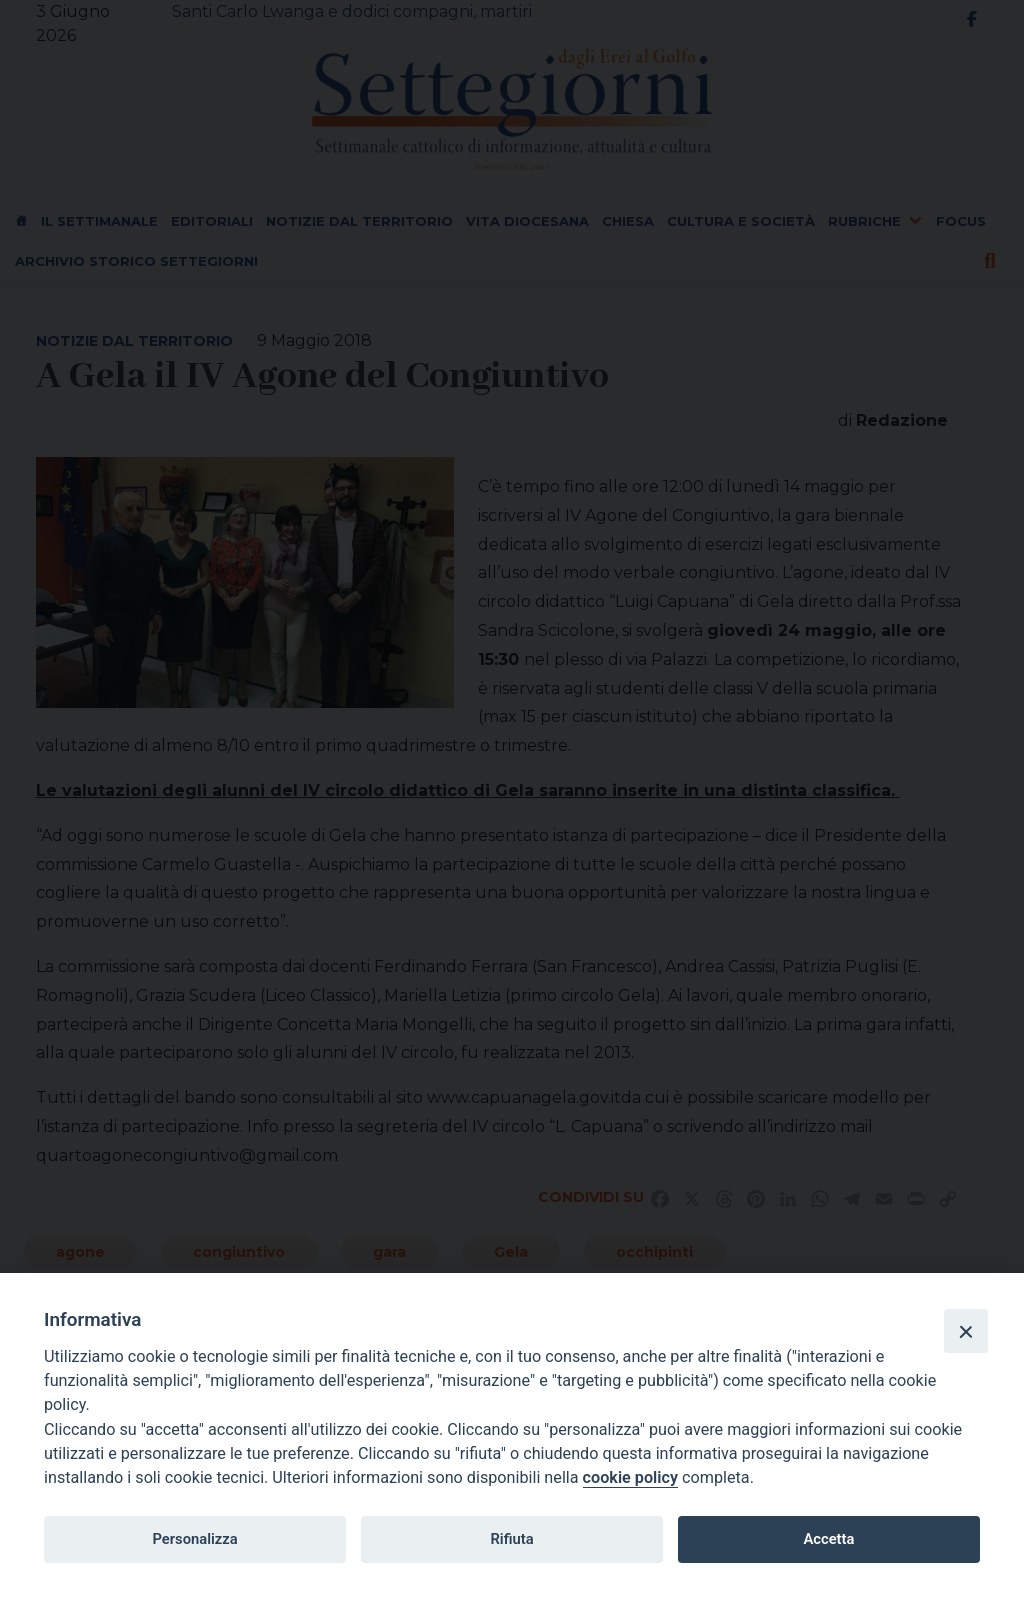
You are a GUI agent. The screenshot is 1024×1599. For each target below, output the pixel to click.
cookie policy (630, 1477)
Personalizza (194, 1539)
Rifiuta (511, 1539)
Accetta (828, 1539)
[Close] (966, 1331)
